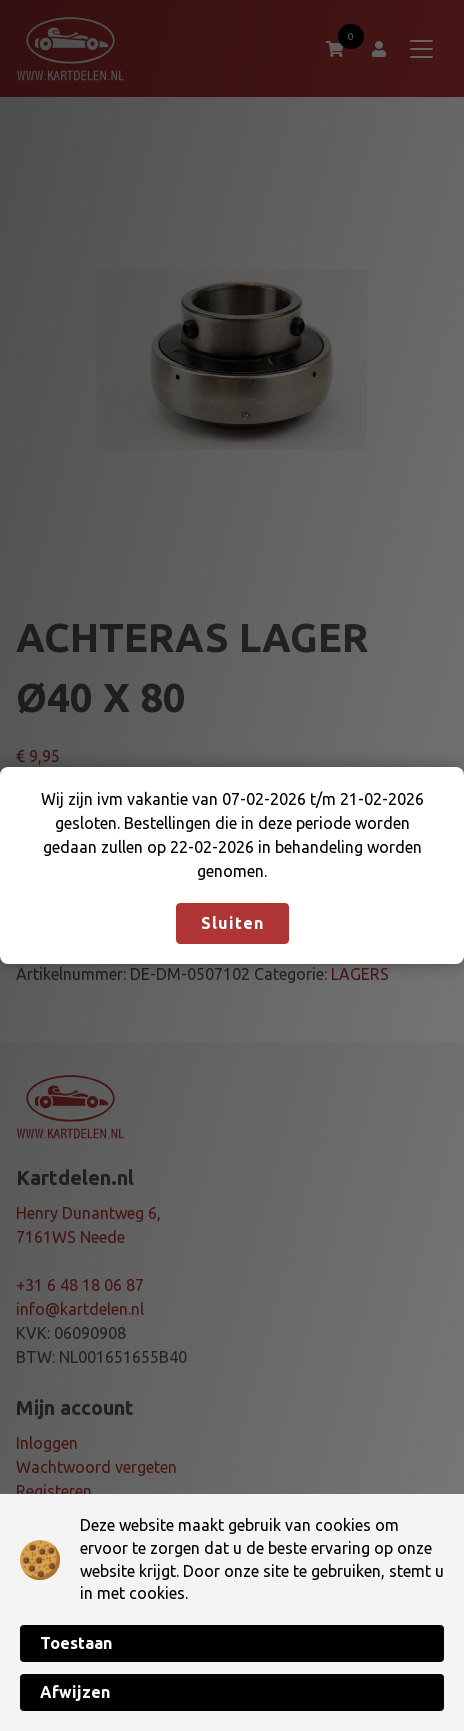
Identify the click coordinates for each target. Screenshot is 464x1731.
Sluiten (232, 923)
